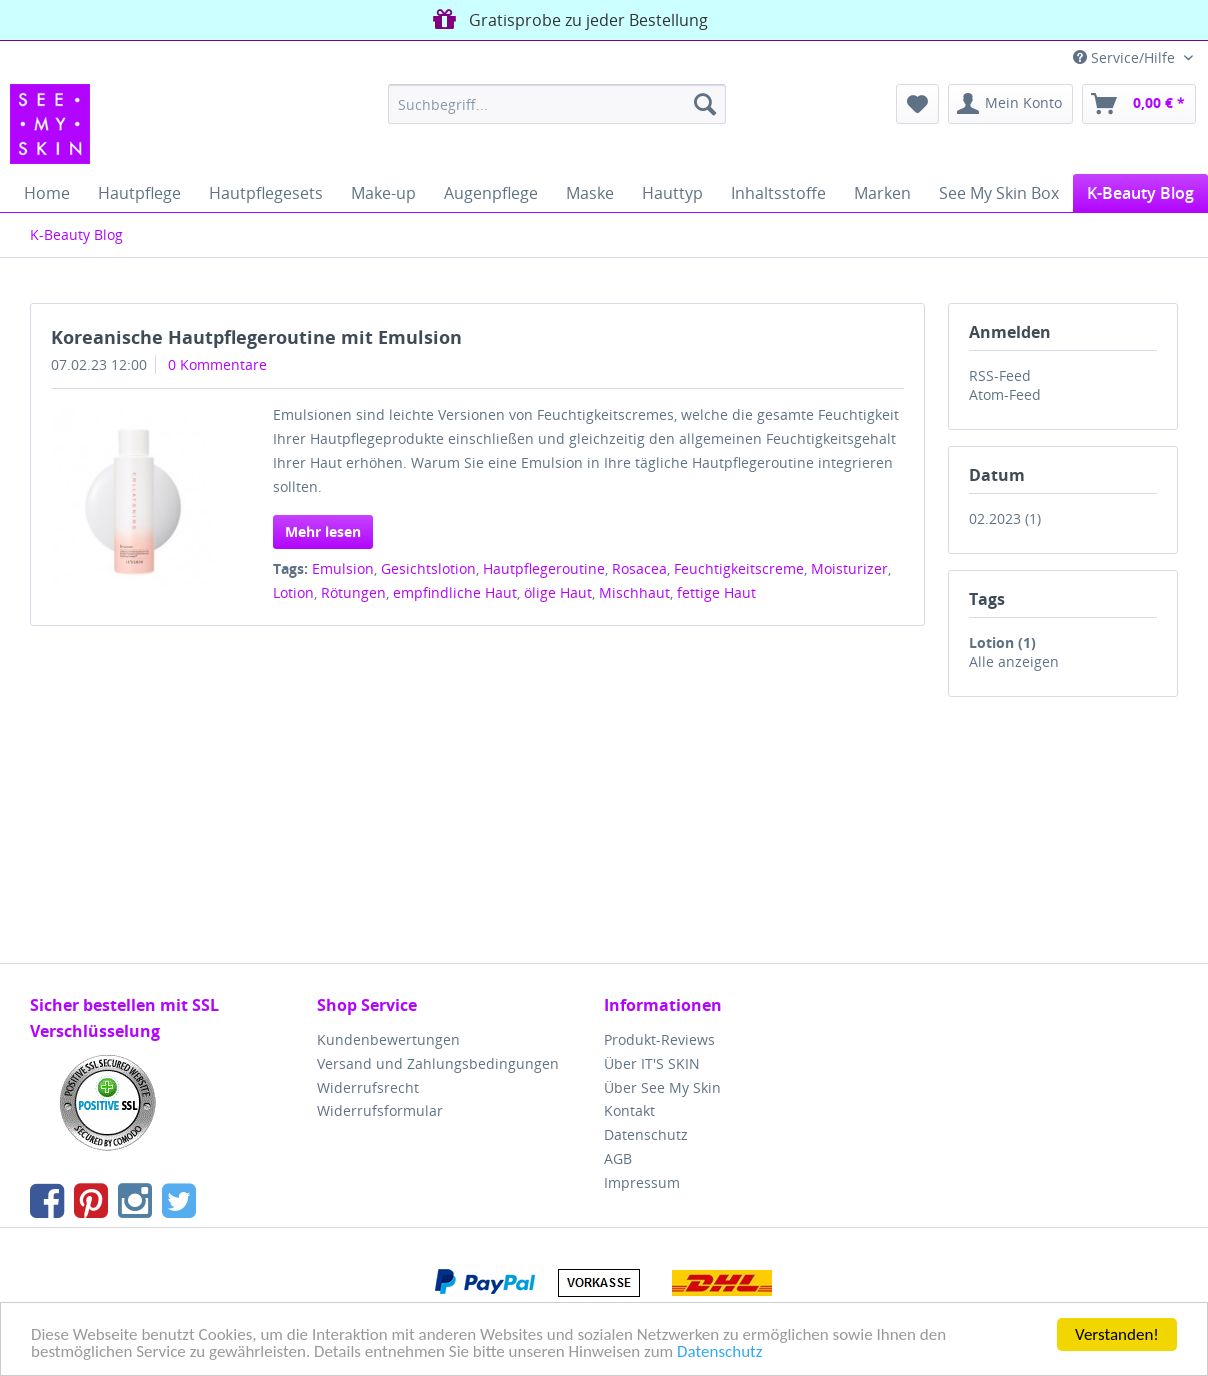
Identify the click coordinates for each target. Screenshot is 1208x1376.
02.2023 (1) (1005, 518)
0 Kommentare (217, 364)
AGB (618, 1158)
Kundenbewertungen (388, 1039)
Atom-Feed (1005, 394)
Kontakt (629, 1110)
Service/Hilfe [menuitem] (1126, 57)
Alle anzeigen (1014, 661)
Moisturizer (849, 568)
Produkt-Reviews (659, 1039)
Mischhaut (634, 592)
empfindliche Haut (455, 592)
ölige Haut (558, 592)
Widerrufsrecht (368, 1087)
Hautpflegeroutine (544, 568)
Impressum (642, 1182)
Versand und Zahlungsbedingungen (438, 1063)
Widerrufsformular (380, 1110)
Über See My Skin (662, 1087)
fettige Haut (716, 592)
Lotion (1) (1002, 642)
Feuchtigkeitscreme (739, 568)
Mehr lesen (323, 531)
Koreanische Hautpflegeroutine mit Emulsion (256, 337)
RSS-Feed (1000, 375)
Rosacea (639, 568)
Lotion (293, 592)
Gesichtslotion (428, 568)
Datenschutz (719, 1352)
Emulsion (343, 568)
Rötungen (353, 592)
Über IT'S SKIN (652, 1063)
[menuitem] (557, 104)
